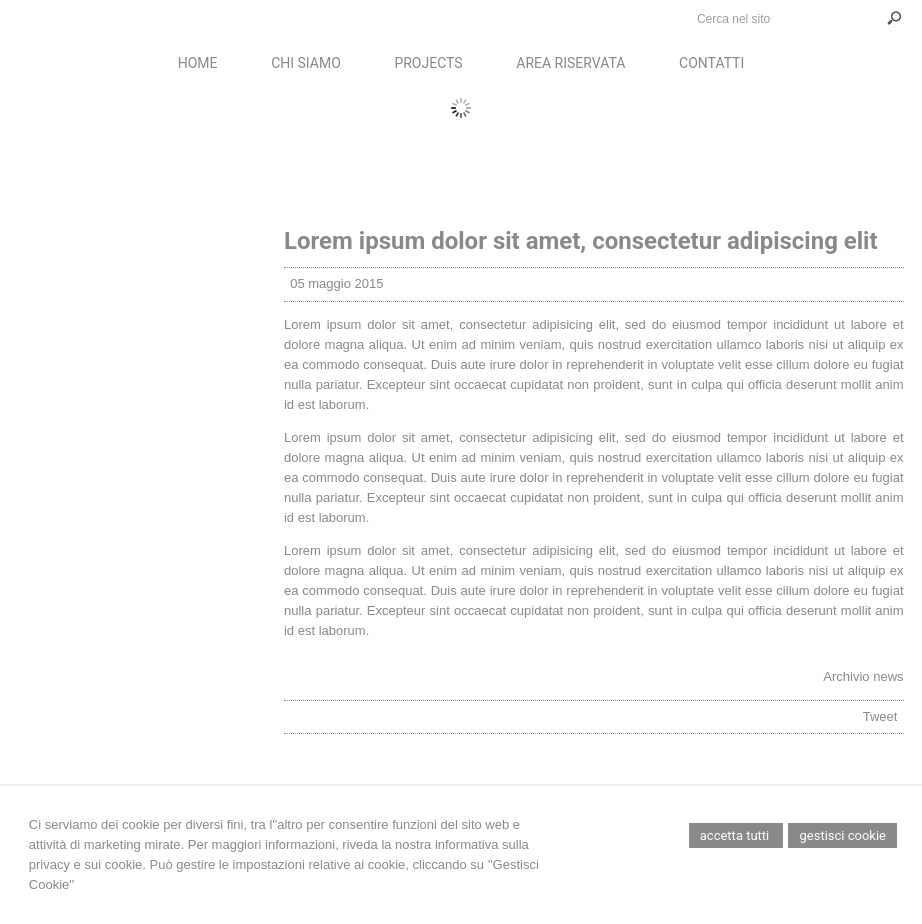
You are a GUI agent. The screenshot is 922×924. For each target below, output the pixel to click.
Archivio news (863, 676)
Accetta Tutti (736, 835)
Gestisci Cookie (842, 835)
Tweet (880, 716)
